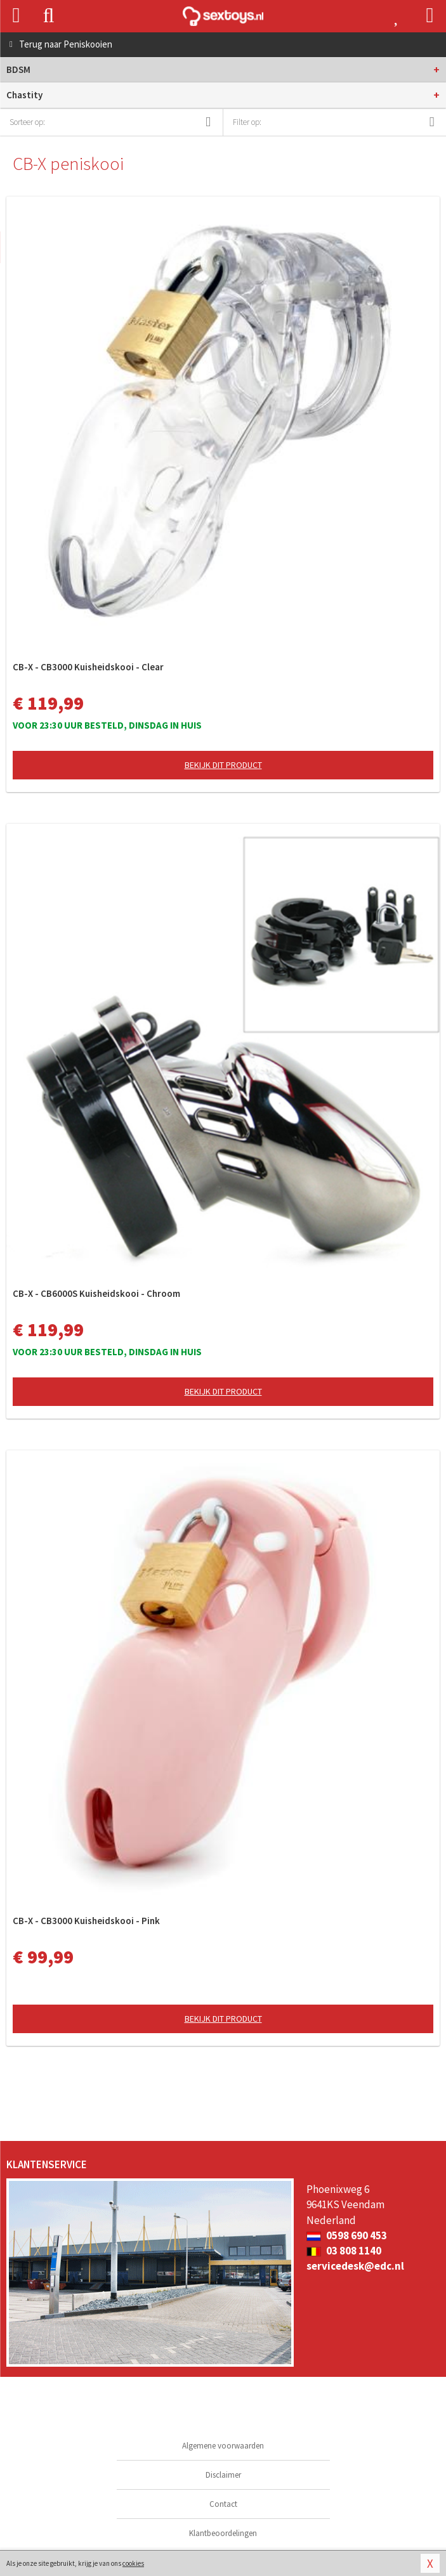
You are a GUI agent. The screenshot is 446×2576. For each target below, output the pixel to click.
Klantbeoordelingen (223, 2533)
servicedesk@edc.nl (355, 2266)
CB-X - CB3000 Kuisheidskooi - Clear (88, 667)
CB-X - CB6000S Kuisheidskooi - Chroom (96, 1293)
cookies (133, 2563)
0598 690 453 (346, 2235)
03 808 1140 (343, 2251)
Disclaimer (223, 2474)
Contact (223, 2504)
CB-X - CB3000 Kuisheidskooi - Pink (86, 1921)
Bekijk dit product (223, 765)
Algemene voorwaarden (223, 2445)
